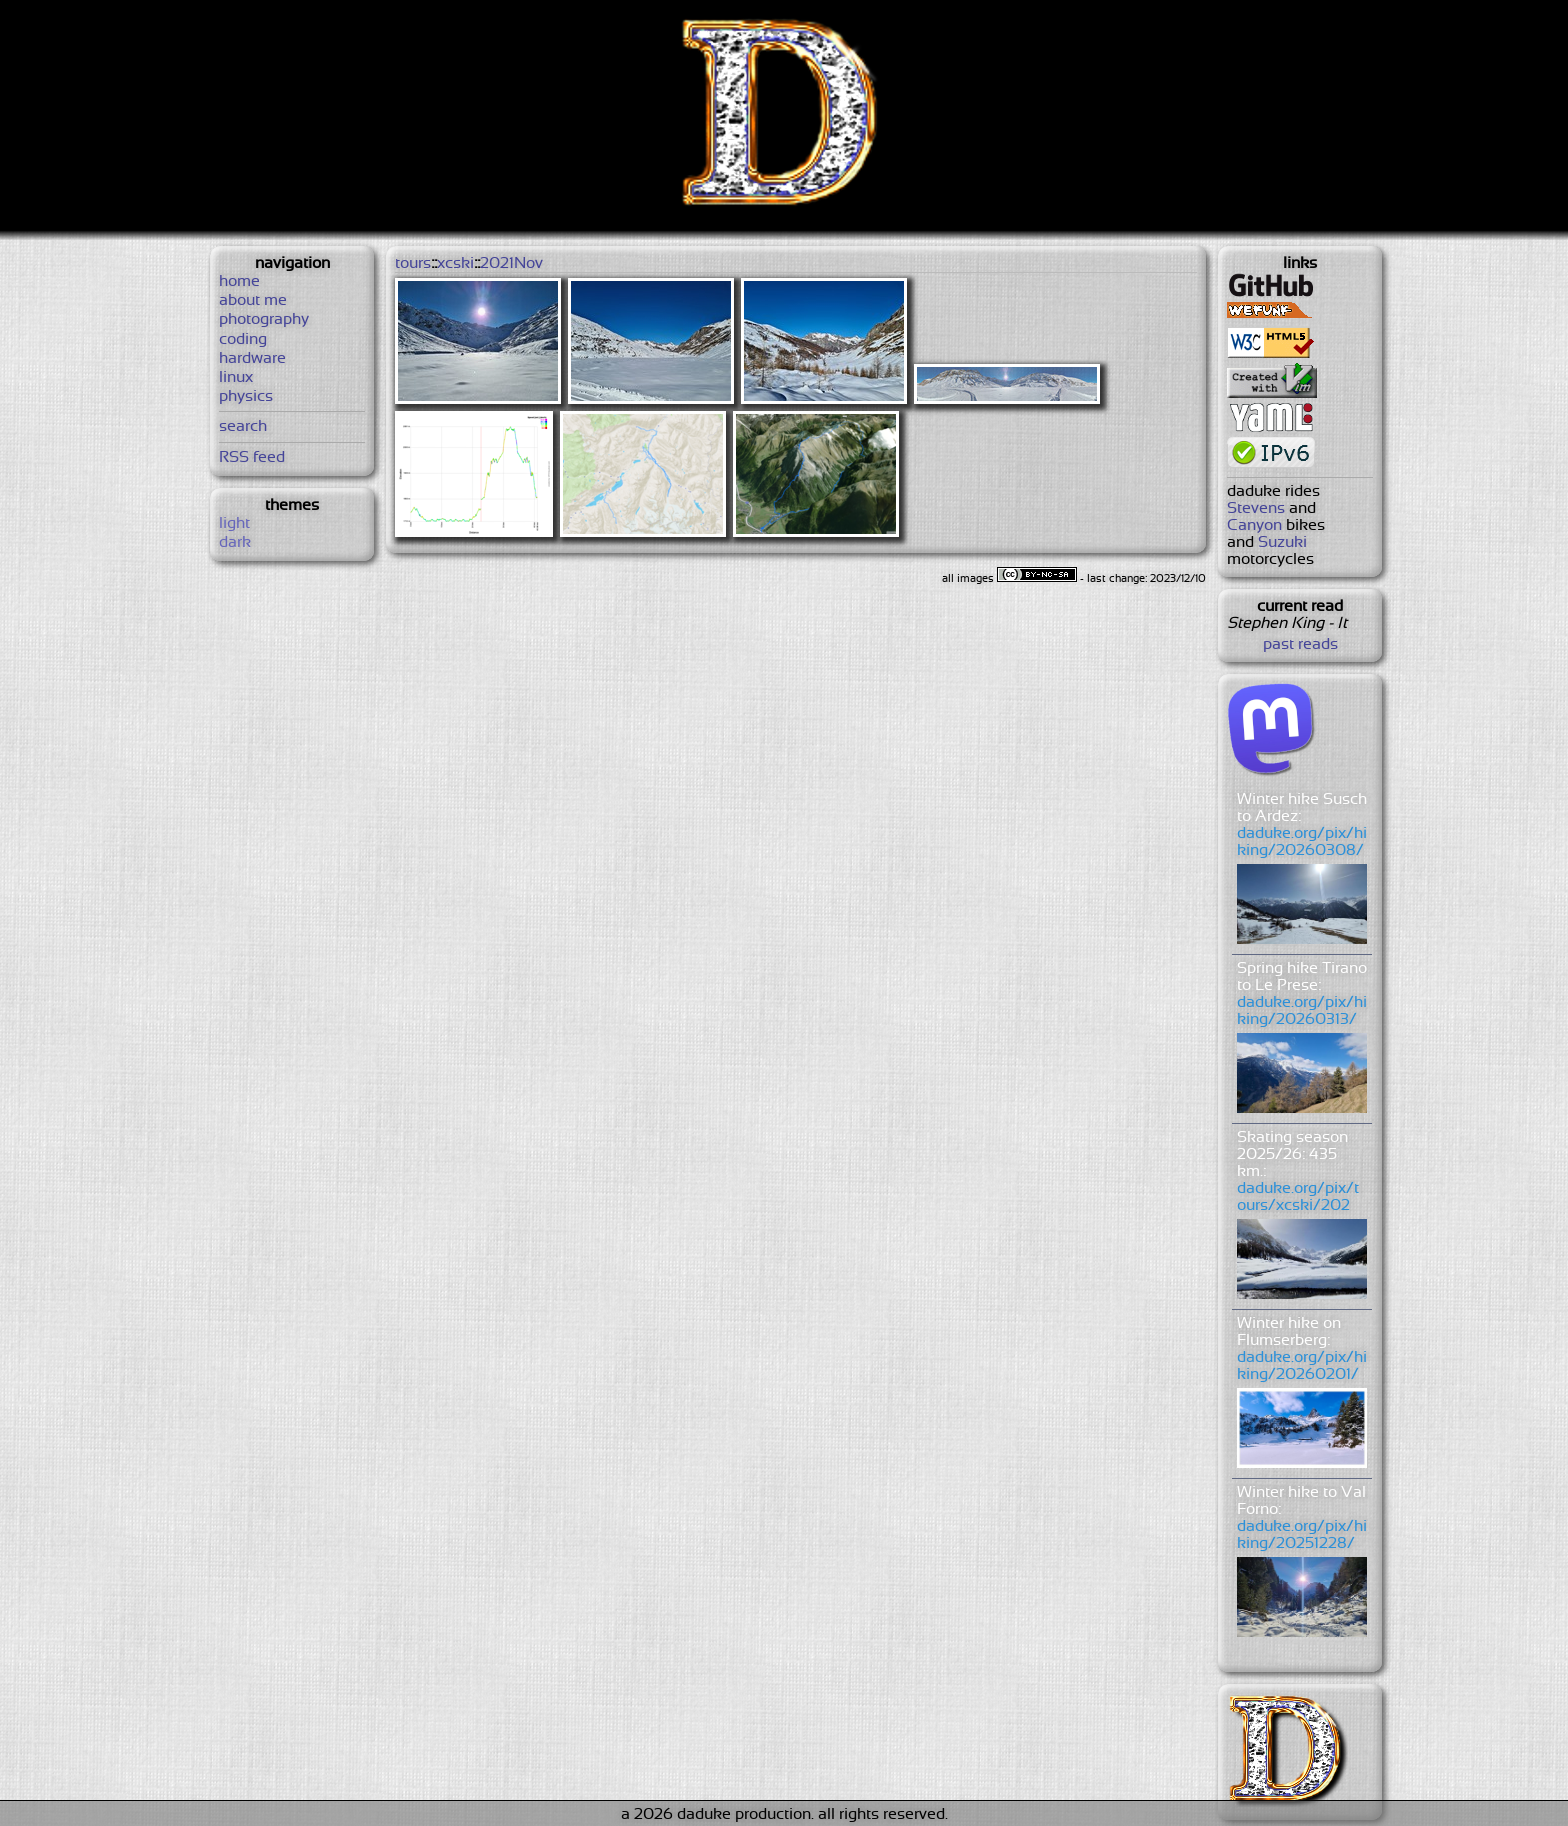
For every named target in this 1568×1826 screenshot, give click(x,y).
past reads (1300, 644)
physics (246, 396)
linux (236, 377)
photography (264, 319)
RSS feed (252, 457)
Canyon (1254, 525)
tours (413, 263)
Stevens (1256, 508)
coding (243, 339)
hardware (252, 358)
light (234, 523)
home (239, 281)
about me (253, 300)
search (243, 426)
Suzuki (1282, 542)
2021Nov (511, 263)
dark (235, 542)
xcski (455, 263)
